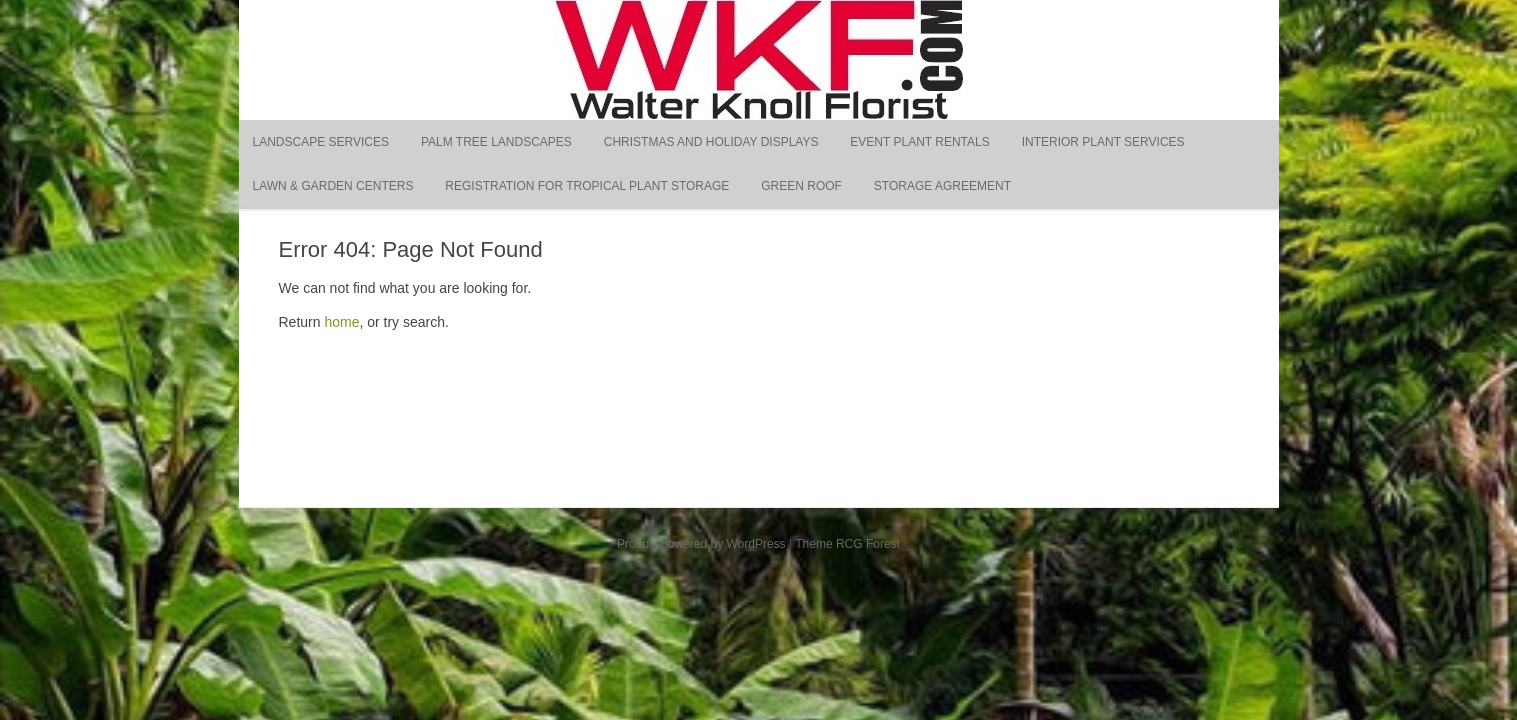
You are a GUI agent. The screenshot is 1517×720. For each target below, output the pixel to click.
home (341, 322)
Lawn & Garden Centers (333, 186)
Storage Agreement (942, 186)
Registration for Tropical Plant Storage (587, 186)
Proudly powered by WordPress (701, 544)
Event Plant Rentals (919, 142)
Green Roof (801, 186)
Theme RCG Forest (847, 544)
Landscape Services (321, 142)
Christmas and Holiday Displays (711, 142)
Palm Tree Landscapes (496, 142)
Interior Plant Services (1103, 142)
